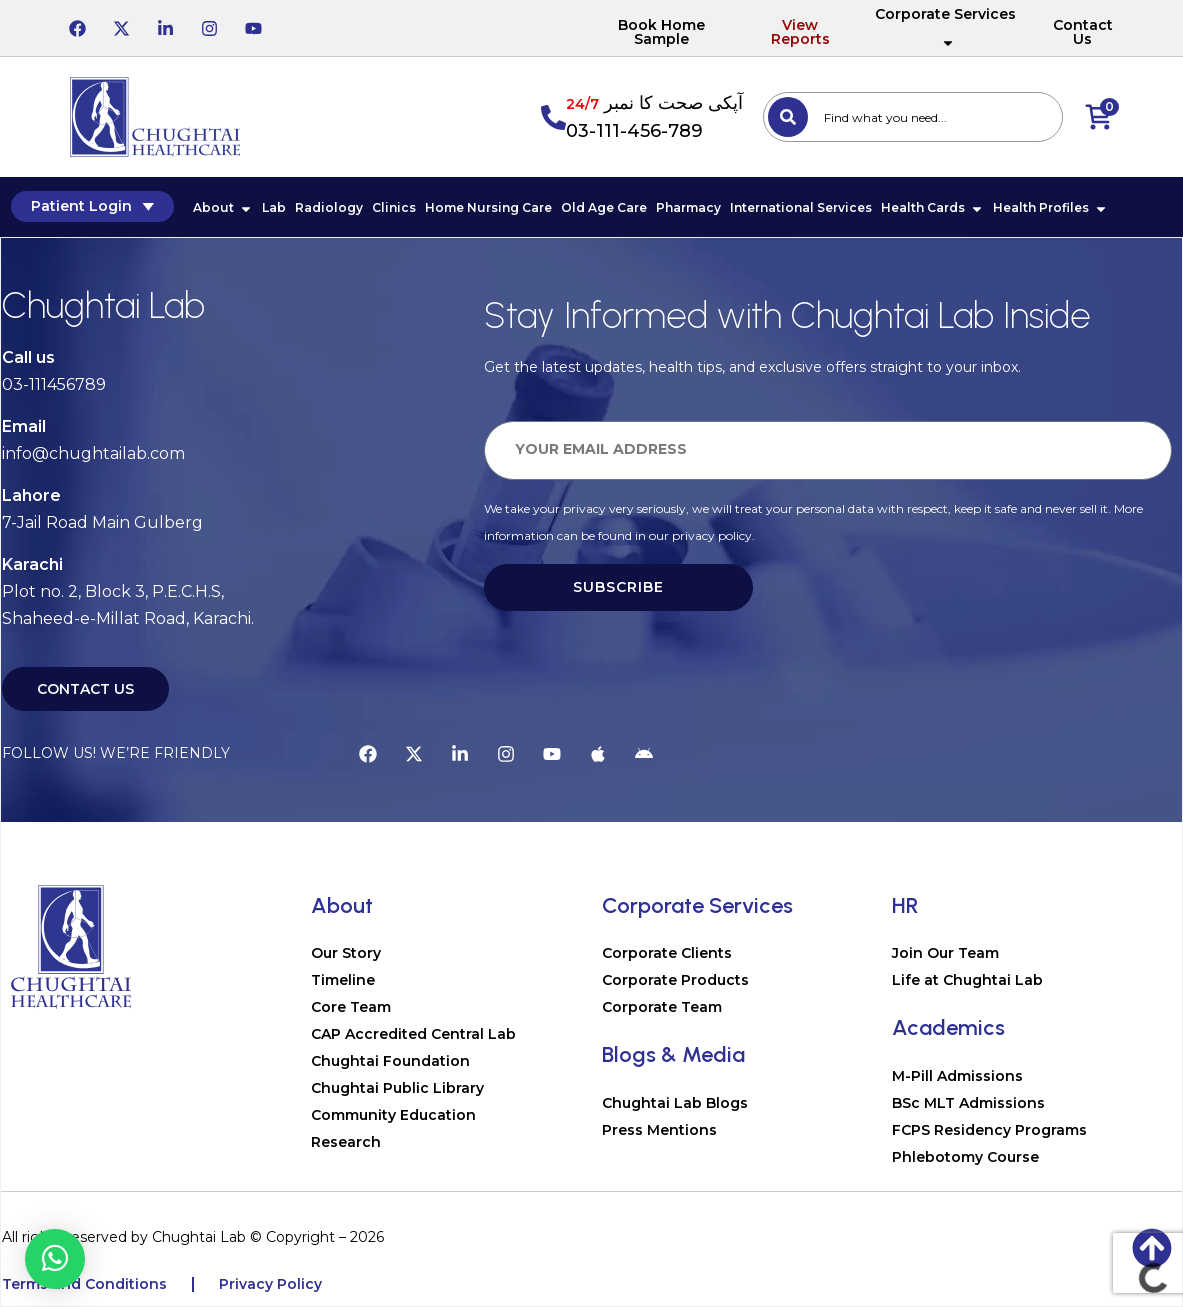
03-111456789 (54, 385)
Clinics (393, 208)
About (222, 208)
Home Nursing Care (487, 208)
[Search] (788, 117)
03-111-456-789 (634, 131)
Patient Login (91, 207)
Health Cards (931, 208)
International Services (800, 208)
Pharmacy (687, 208)
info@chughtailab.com (93, 454)
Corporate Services (945, 28)
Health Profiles (1049, 208)
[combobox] (913, 117)
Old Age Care (603, 208)
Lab (273, 208)
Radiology (328, 208)
